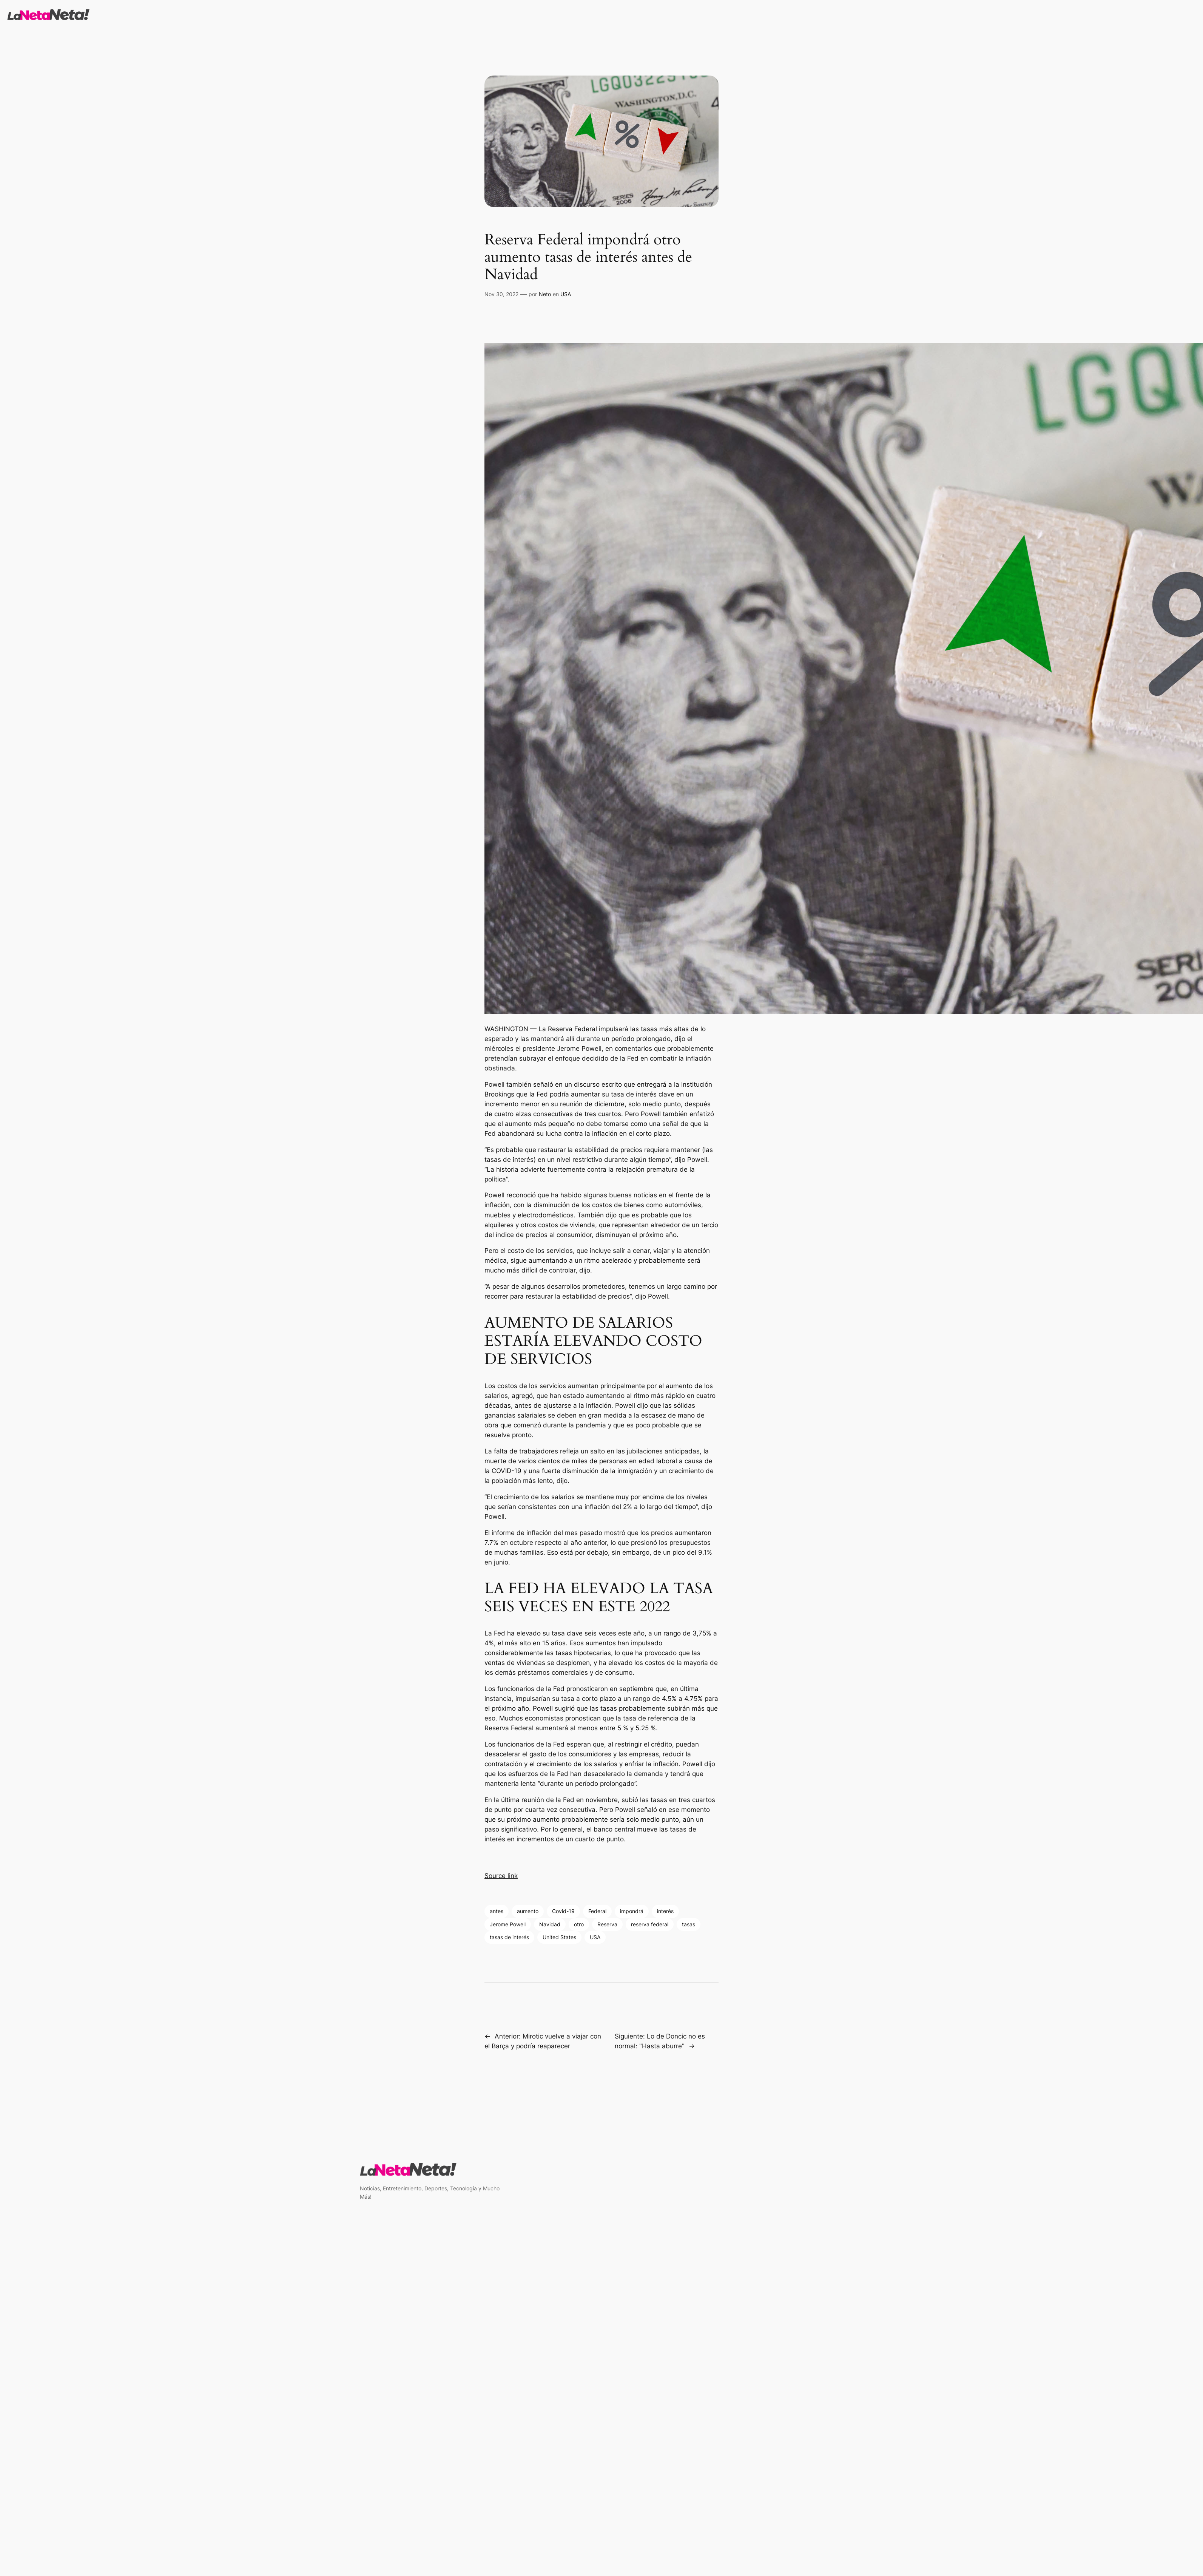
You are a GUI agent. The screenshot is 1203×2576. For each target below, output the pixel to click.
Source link (501, 1875)
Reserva (607, 1924)
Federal (597, 1911)
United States (559, 1937)
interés (665, 1911)
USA (565, 294)
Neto (545, 294)
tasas (688, 1924)
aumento (527, 1911)
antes (496, 1911)
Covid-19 (563, 1911)
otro (579, 1924)
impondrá (631, 1911)
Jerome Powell (508, 1924)
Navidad (549, 1924)
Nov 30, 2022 (501, 294)
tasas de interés (509, 1937)
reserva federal (649, 1924)
